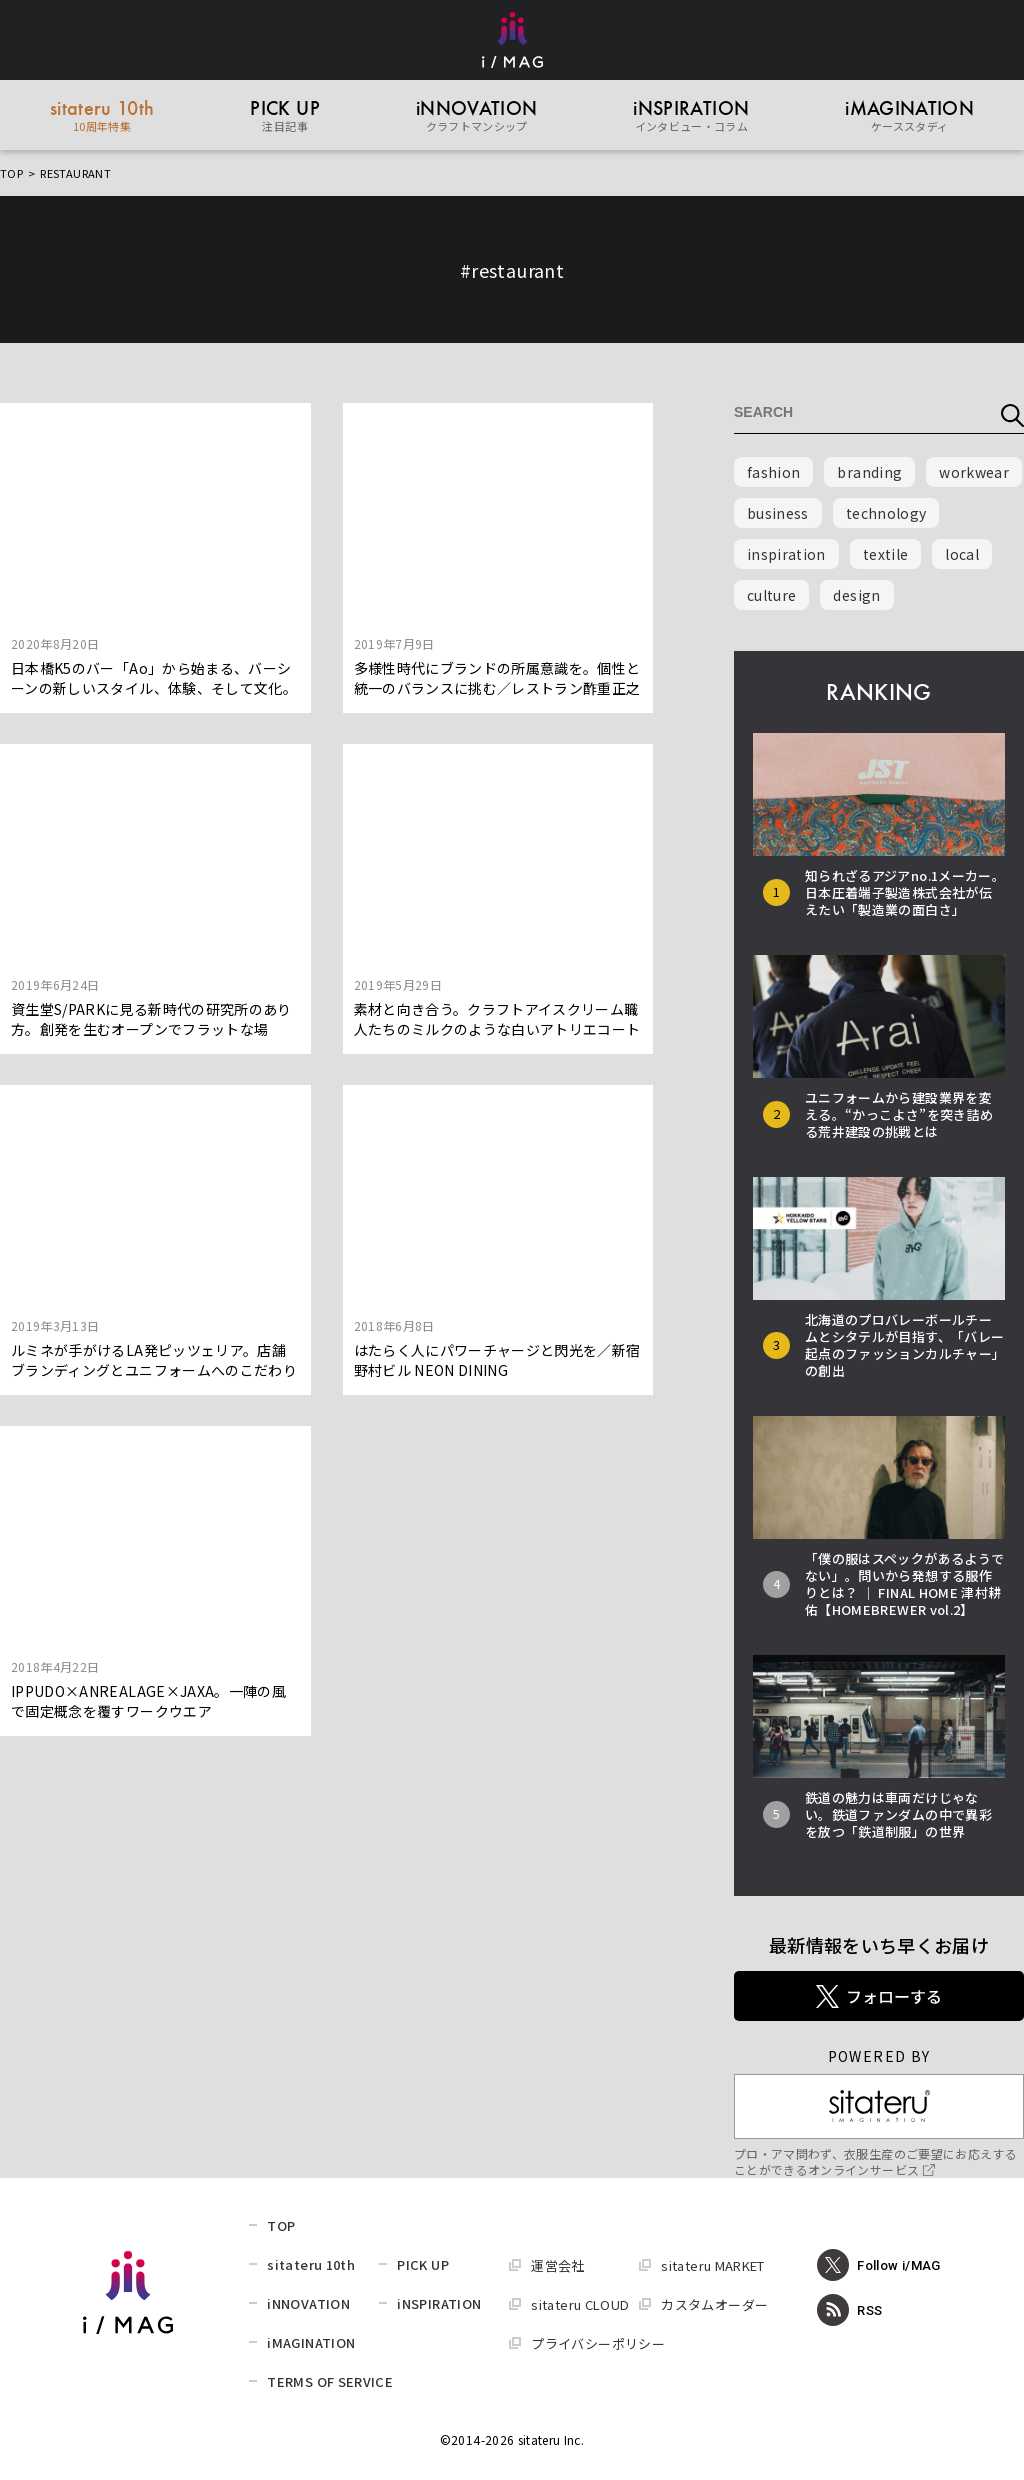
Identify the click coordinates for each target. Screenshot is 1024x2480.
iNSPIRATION (439, 2303)
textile (885, 554)
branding (869, 472)
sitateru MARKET (712, 2265)
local (962, 554)
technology (886, 513)
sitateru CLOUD (580, 2304)
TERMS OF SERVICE (330, 2381)
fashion (773, 472)
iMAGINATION (311, 2342)
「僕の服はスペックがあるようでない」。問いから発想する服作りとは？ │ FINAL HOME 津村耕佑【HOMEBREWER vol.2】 (904, 1584)
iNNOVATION (308, 2303)
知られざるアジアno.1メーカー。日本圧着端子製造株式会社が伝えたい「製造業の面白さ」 (905, 892)
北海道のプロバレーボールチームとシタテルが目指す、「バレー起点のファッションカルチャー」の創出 (904, 1345)
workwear (974, 472)
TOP (11, 173)
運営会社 (557, 2265)
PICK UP (422, 2264)
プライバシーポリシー (598, 2343)
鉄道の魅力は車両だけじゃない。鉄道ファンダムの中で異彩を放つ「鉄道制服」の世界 (898, 1814)
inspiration (786, 554)
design (856, 595)
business (778, 513)
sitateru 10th (311, 2264)
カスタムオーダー (714, 2304)
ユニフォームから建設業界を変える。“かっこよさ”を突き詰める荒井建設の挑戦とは (899, 1114)
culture (771, 595)
